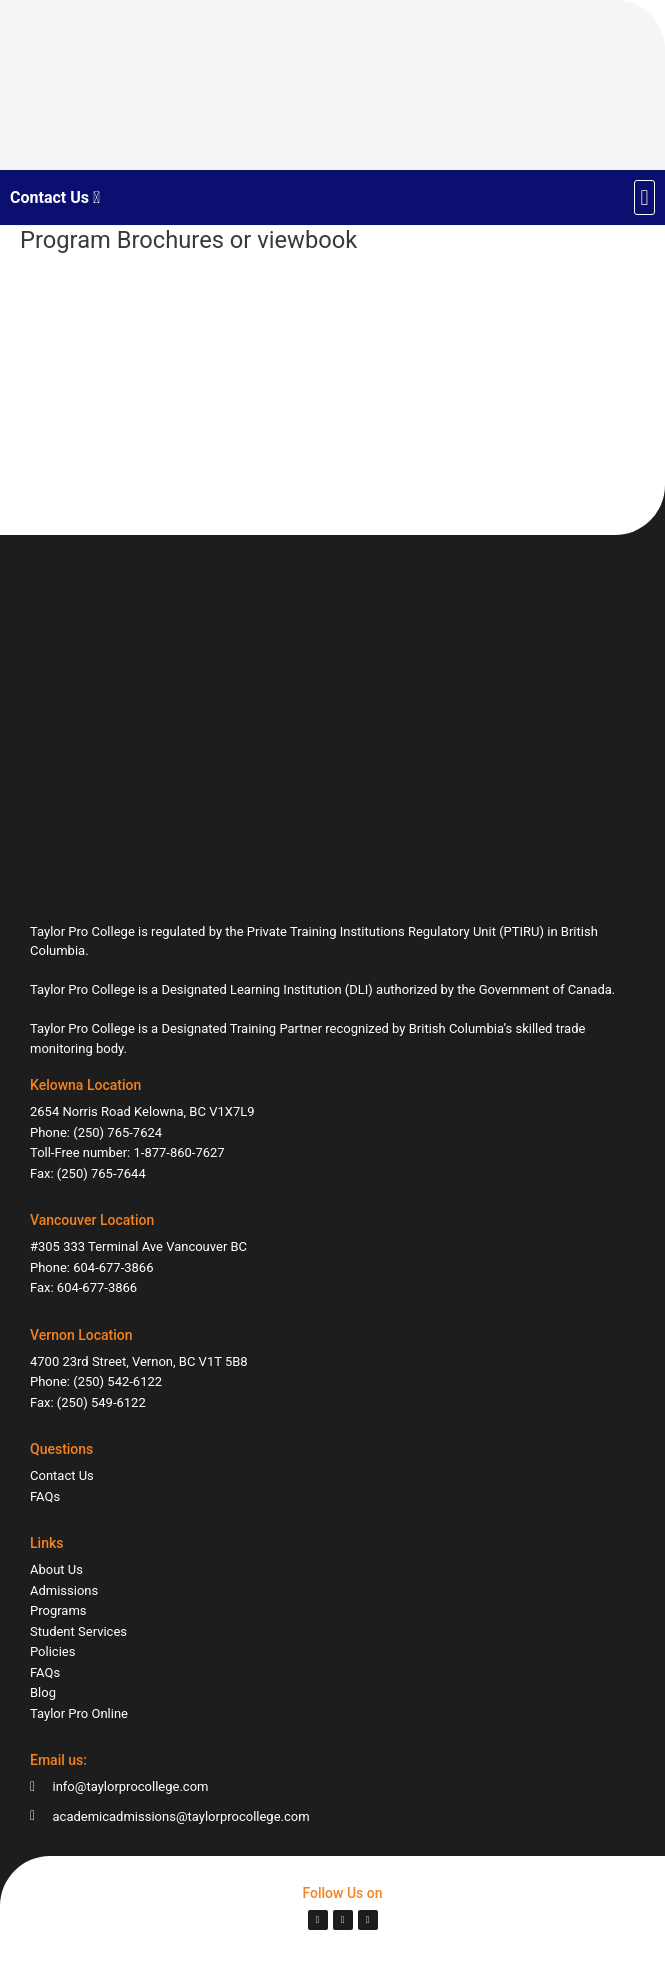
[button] (644, 197)
